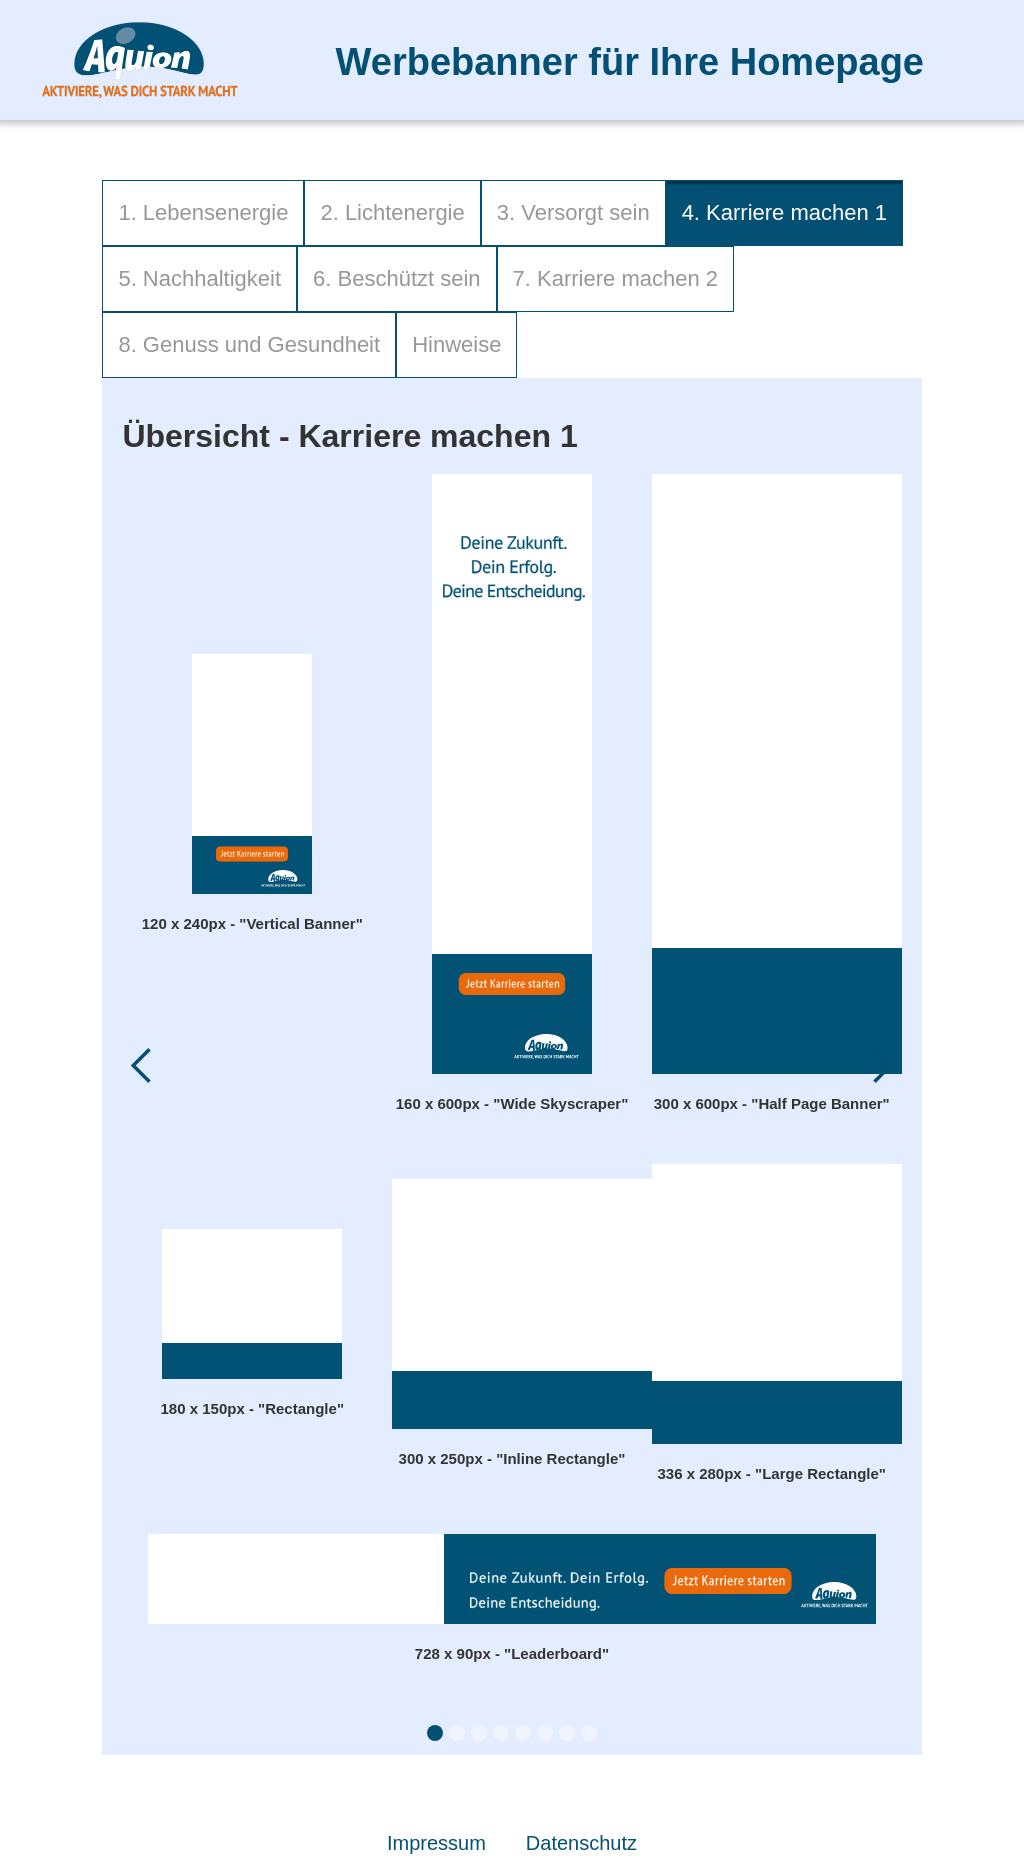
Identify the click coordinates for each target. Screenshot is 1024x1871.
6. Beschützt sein (397, 278)
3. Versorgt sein (573, 212)
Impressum (436, 1843)
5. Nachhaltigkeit (199, 278)
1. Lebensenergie (203, 212)
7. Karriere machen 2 (615, 278)
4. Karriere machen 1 (784, 212)
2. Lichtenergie (392, 212)
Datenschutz (581, 1843)
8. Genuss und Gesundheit (249, 344)
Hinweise (456, 344)
